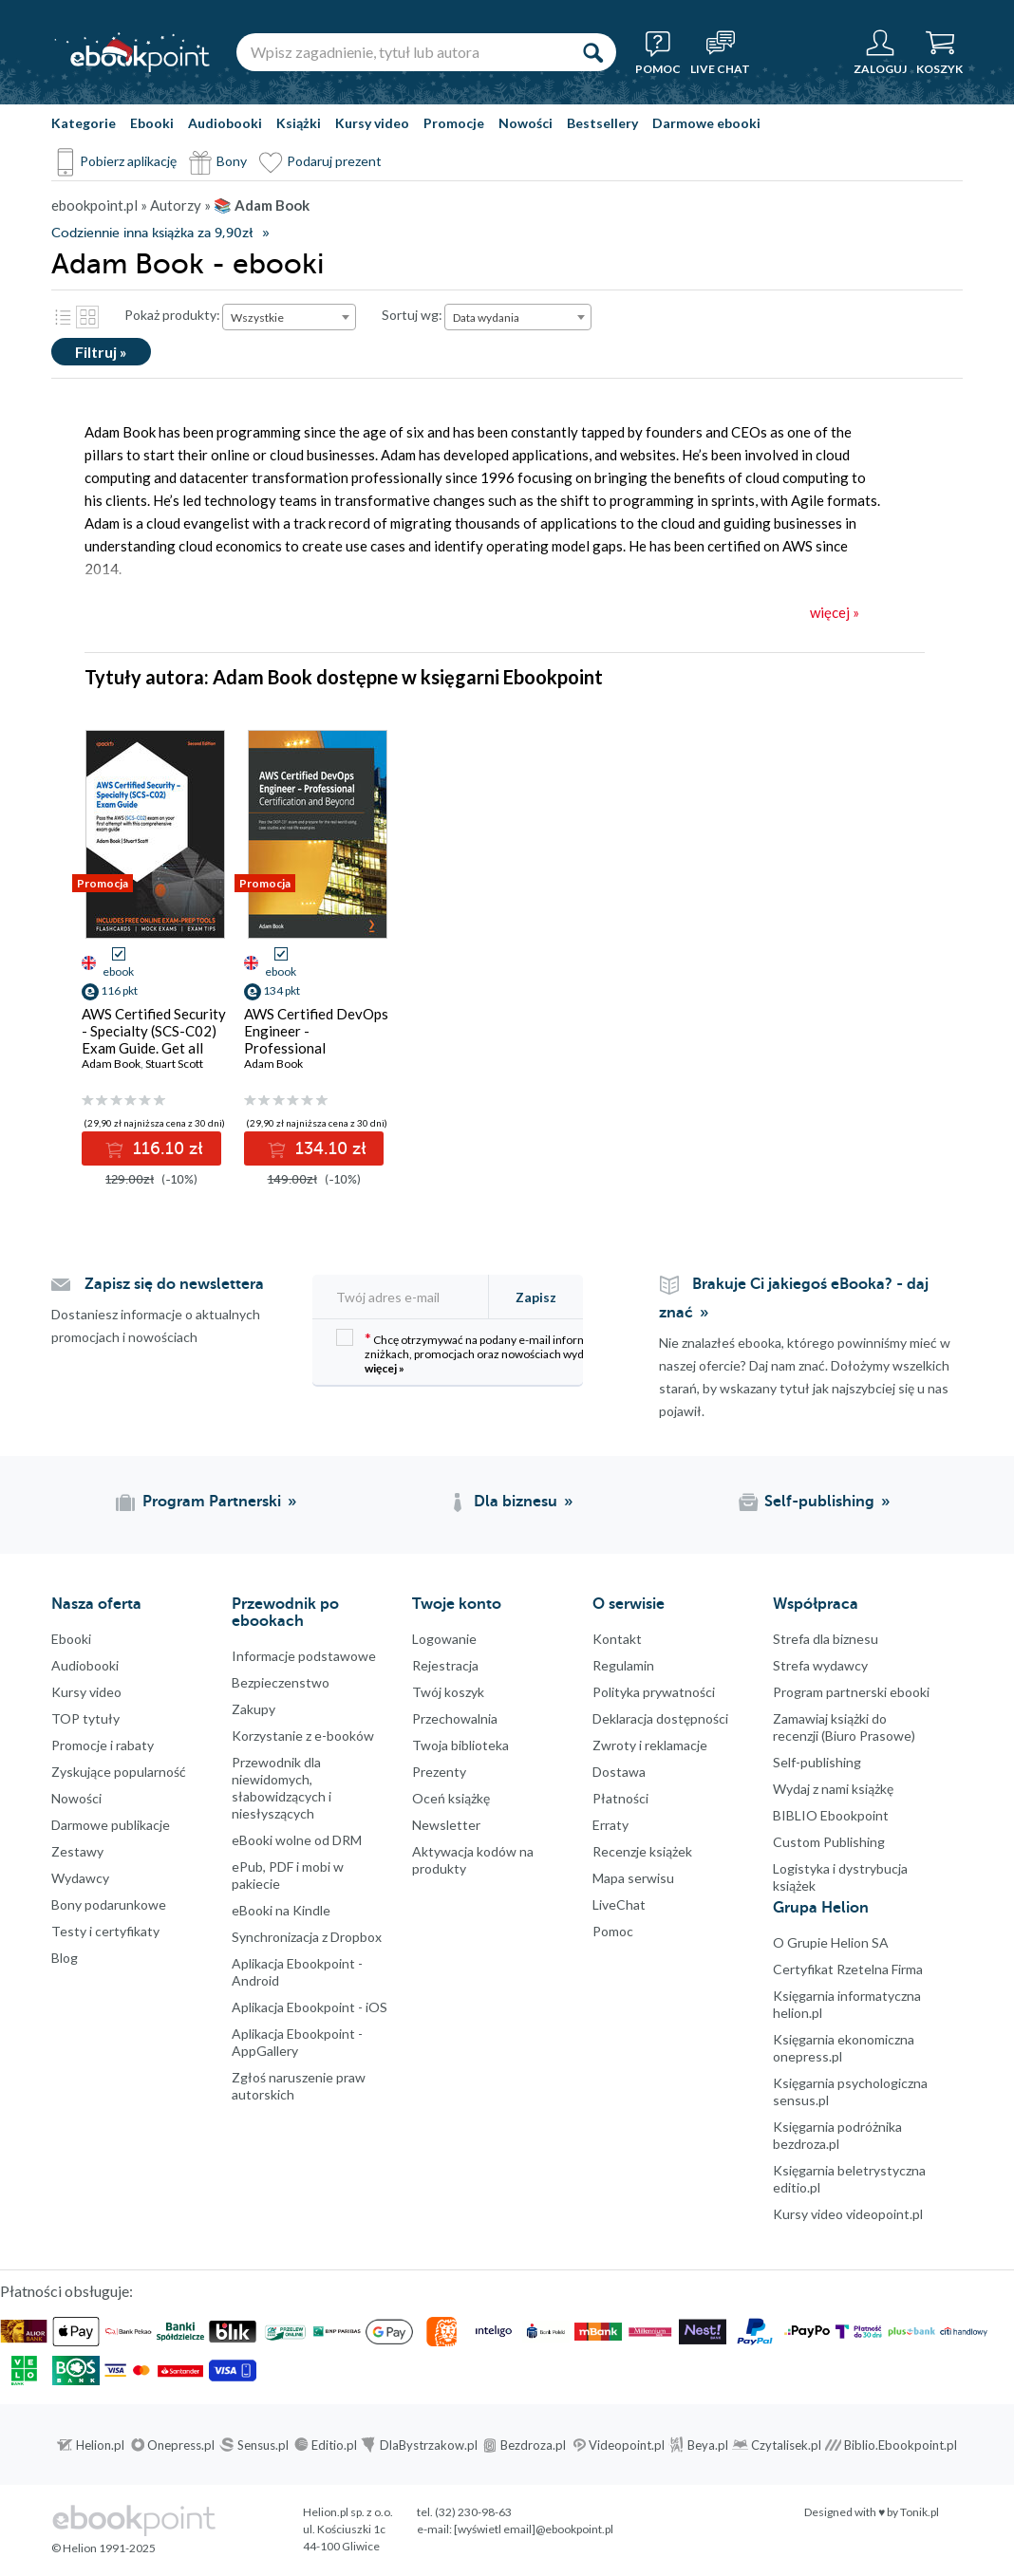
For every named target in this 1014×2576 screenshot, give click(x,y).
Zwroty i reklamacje (649, 1745)
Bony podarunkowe (108, 1904)
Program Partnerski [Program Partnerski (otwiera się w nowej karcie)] (211, 1501)
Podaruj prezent (334, 161)
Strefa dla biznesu (825, 1639)
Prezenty (439, 1772)
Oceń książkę (451, 1798)
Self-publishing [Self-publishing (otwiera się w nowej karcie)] (819, 1501)
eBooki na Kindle (281, 1910)
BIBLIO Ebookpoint (831, 1815)
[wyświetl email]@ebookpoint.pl (533, 2529)
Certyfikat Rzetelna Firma (848, 1969)
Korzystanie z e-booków (303, 1735)
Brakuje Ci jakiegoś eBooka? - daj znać (794, 1298)
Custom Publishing (829, 1842)
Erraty (610, 1825)
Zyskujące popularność (118, 1772)
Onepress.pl (181, 2445)
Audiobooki (225, 123)
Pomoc (612, 1931)
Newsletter (446, 1825)
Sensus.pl (263, 2445)
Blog (64, 1958)
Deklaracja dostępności (660, 1718)
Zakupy (253, 1709)
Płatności (620, 1798)
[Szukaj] (592, 52)
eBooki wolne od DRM (297, 1840)
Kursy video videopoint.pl (848, 2214)
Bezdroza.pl (533, 2445)
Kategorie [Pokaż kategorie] (83, 123)
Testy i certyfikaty (105, 1931)
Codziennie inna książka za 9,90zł (152, 233)
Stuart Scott (174, 1063)
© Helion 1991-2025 (103, 2548)
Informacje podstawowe (304, 1656)
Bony (231, 161)
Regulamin (623, 1665)
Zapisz (536, 1297)
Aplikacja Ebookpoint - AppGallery (297, 2042)
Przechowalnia (455, 1718)
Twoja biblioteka (460, 1745)
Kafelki (87, 317)
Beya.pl (707, 2445)
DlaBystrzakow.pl (429, 2445)
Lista (62, 317)
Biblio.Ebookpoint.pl (900, 2445)
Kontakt (617, 1639)
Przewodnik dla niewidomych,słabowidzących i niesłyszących (281, 1787)
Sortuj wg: (412, 315)
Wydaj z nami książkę (833, 1789)
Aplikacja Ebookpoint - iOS (309, 2007)
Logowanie (444, 1639)
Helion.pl (100, 2445)
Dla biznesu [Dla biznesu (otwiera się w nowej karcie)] (515, 1501)
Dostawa (619, 1772)
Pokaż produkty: (172, 315)
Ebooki (152, 123)
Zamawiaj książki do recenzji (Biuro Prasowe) (844, 1727)
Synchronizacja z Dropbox (307, 1937)
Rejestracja (445, 1665)
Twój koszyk (448, 1692)
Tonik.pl (919, 2512)
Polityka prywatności (653, 1692)
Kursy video (372, 123)
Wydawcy (80, 1878)
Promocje (453, 123)
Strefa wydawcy (820, 1665)
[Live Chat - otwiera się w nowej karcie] (720, 52)
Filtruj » (101, 352)
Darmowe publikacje (110, 1825)
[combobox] (289, 317)
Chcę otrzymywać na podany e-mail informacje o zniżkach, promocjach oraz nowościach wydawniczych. (488, 1352)
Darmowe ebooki (706, 123)
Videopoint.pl (627, 2445)
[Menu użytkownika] (880, 52)
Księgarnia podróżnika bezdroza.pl (837, 2135)
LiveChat (619, 1904)
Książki (298, 123)
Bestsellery (602, 123)
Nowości (525, 123)
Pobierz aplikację (128, 161)
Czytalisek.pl (786, 2445)
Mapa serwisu (633, 1878)
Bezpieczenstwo (280, 1682)
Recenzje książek (642, 1851)
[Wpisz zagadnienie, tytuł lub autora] (402, 52)
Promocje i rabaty (102, 1745)
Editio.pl (334, 2445)
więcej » (384, 1368)
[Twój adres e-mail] (410, 1297)
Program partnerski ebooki (851, 1692)
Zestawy (77, 1851)
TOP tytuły (85, 1718)
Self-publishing (817, 1762)
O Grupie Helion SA (831, 1942)
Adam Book (111, 1063)
